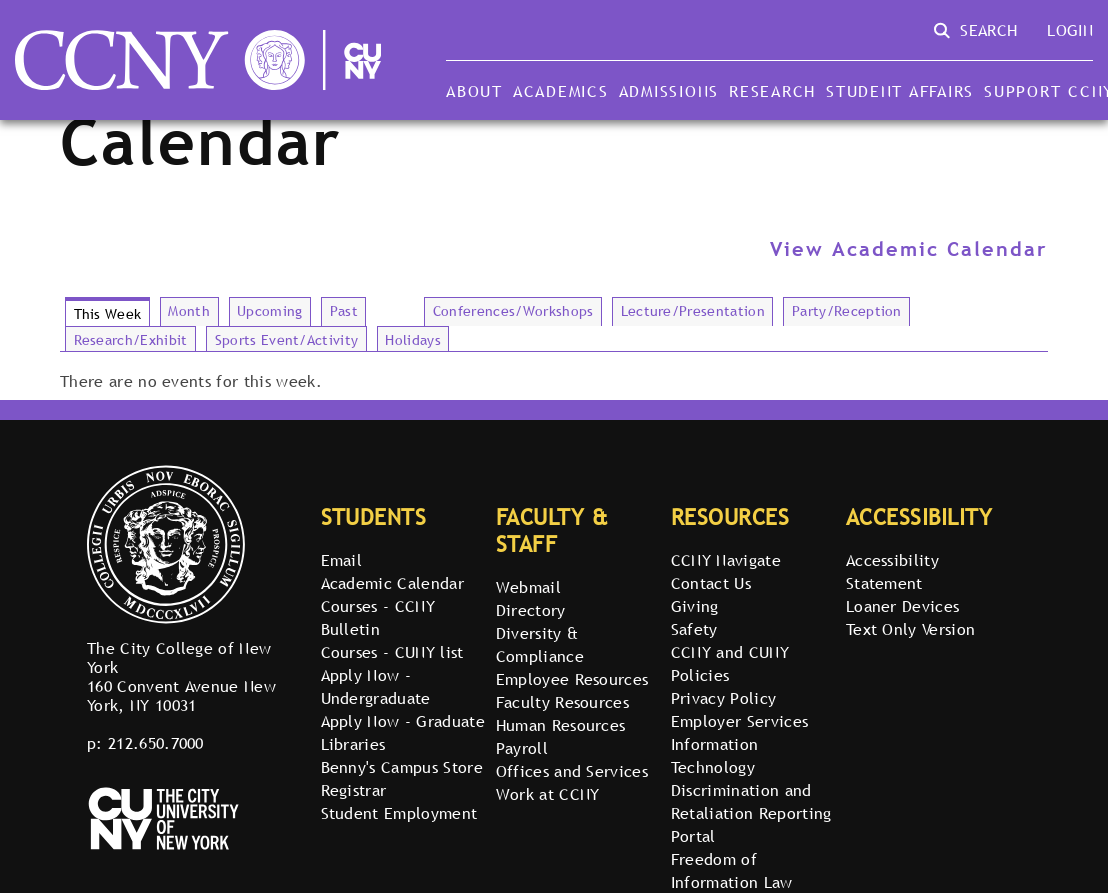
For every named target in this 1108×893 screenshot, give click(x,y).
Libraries (353, 744)
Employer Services (739, 721)
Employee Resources (572, 679)
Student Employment (399, 813)
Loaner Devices (902, 606)
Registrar (354, 790)
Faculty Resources (562, 702)
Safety (694, 629)
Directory (531, 610)
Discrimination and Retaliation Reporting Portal (751, 813)
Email (342, 560)
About (474, 91)
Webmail (528, 587)
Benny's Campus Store (402, 767)
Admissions (669, 91)
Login (1070, 30)
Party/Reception (847, 311)
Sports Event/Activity (287, 340)
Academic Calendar (392, 583)
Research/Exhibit (131, 340)
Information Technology (715, 755)
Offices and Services (572, 771)
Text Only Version (910, 629)
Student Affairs (900, 91)
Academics (561, 91)
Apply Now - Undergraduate (376, 686)
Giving (695, 606)
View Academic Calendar (909, 249)
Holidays (413, 340)
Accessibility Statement (892, 571)
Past (344, 311)
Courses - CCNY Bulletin (378, 617)
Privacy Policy (723, 698)
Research (772, 91)
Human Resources (561, 725)
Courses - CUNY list (392, 652)
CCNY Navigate (726, 560)
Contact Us (711, 583)
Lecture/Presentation (693, 311)
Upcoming (270, 311)
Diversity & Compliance (540, 644)
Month (189, 311)
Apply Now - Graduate (403, 721)
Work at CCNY (548, 794)
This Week (108, 314)
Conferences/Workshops (513, 311)
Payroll (522, 748)
